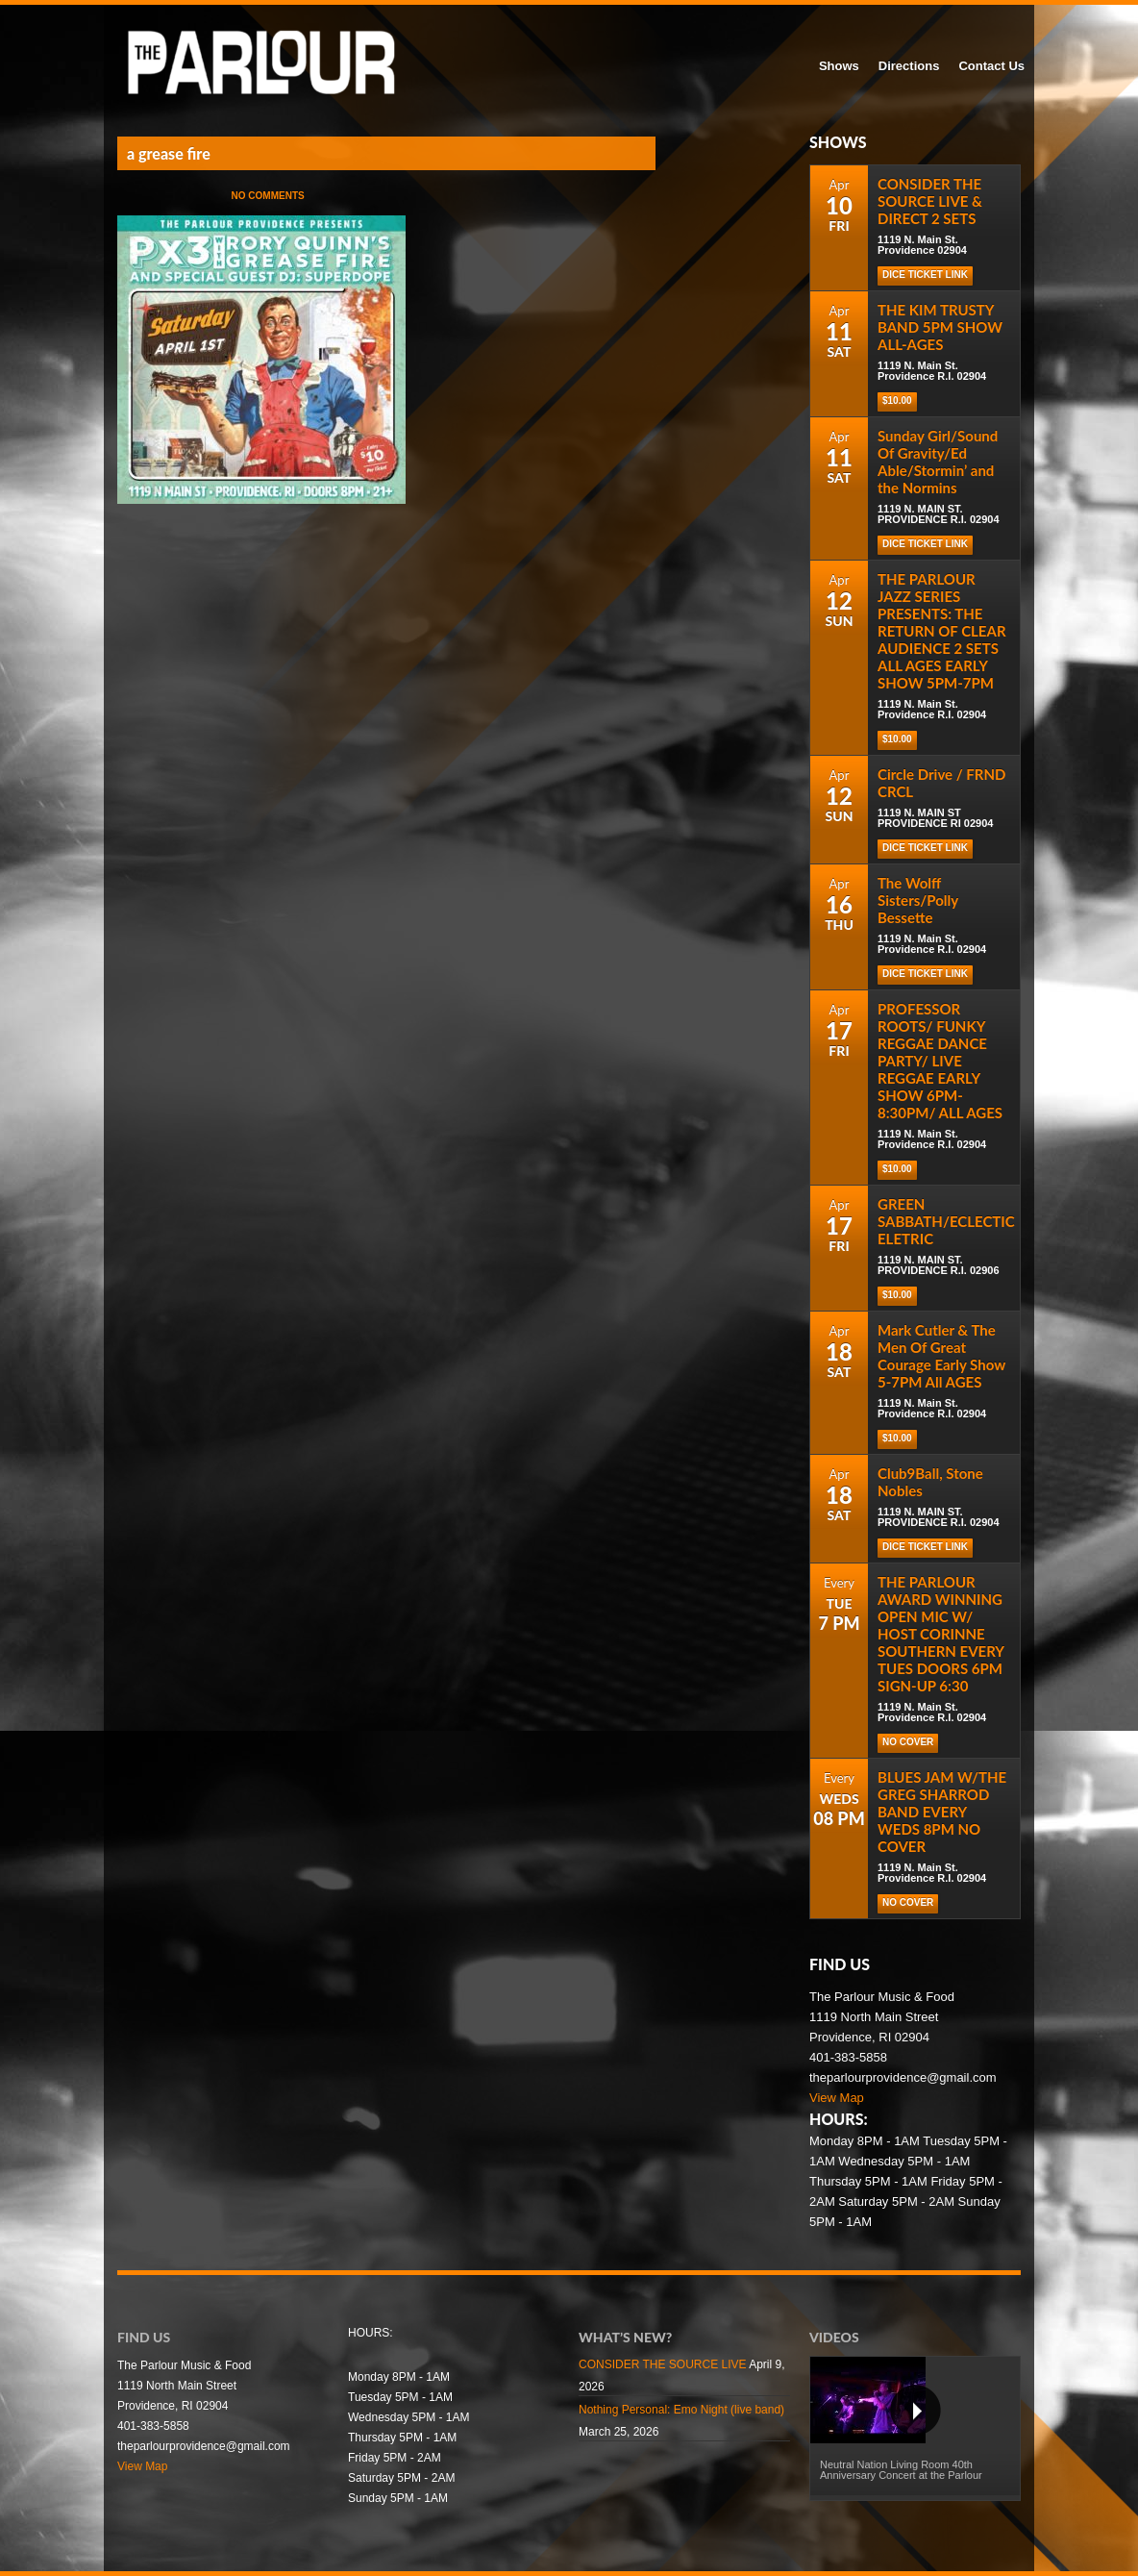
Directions (909, 66)
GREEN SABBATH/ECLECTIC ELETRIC (946, 1221)
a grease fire (168, 153)
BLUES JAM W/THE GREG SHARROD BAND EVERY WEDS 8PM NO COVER (942, 1811)
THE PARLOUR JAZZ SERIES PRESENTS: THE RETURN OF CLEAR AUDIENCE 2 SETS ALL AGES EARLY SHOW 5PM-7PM (942, 630)
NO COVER (907, 1742)
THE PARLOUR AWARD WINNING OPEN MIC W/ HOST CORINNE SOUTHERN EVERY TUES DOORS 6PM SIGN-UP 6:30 (940, 1633)
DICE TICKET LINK (925, 1546)
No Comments (268, 195)
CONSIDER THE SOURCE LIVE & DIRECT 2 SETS (930, 201)
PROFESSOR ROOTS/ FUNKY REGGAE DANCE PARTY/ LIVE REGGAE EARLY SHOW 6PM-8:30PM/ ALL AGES (940, 1060)
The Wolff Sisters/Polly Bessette (918, 900)
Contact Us (991, 66)
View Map (836, 2097)
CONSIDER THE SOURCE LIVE (662, 2364)
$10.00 (897, 400)
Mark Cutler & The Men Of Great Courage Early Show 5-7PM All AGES (941, 1355)
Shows (839, 66)
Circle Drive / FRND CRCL (941, 782)
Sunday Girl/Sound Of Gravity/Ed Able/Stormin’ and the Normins (938, 461)
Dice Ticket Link (925, 274)
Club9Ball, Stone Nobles (930, 1481)
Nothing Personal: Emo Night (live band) (681, 2409)
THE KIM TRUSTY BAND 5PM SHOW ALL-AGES (940, 327)
